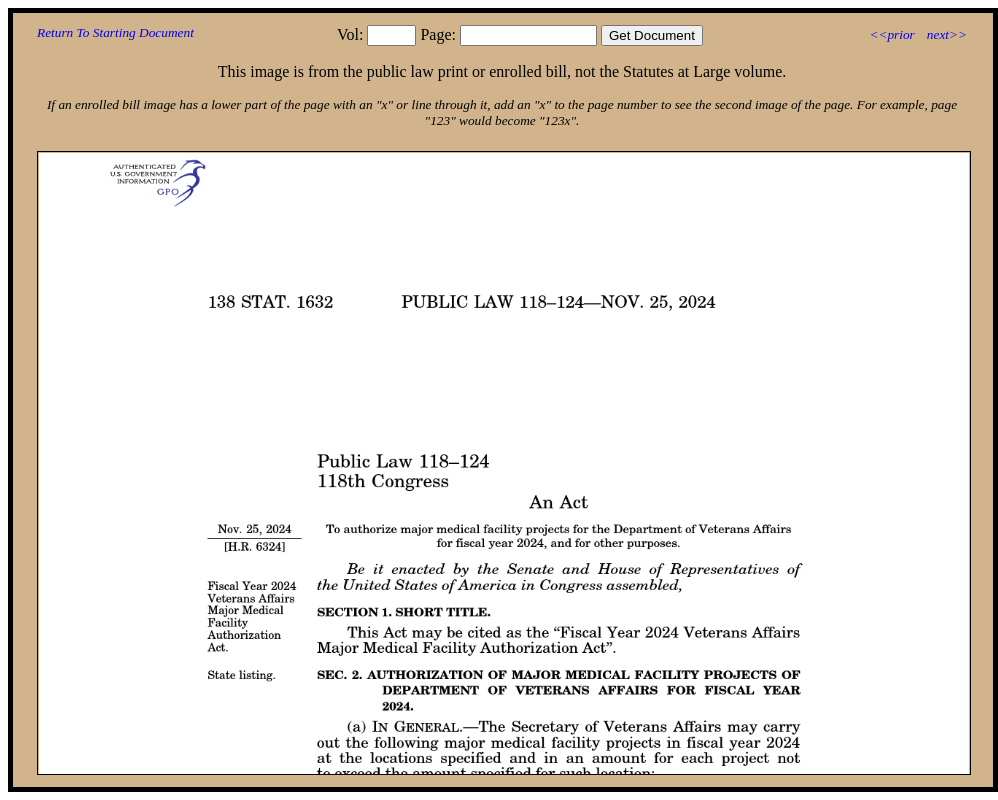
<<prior (891, 34)
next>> (947, 34)
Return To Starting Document (115, 32)
